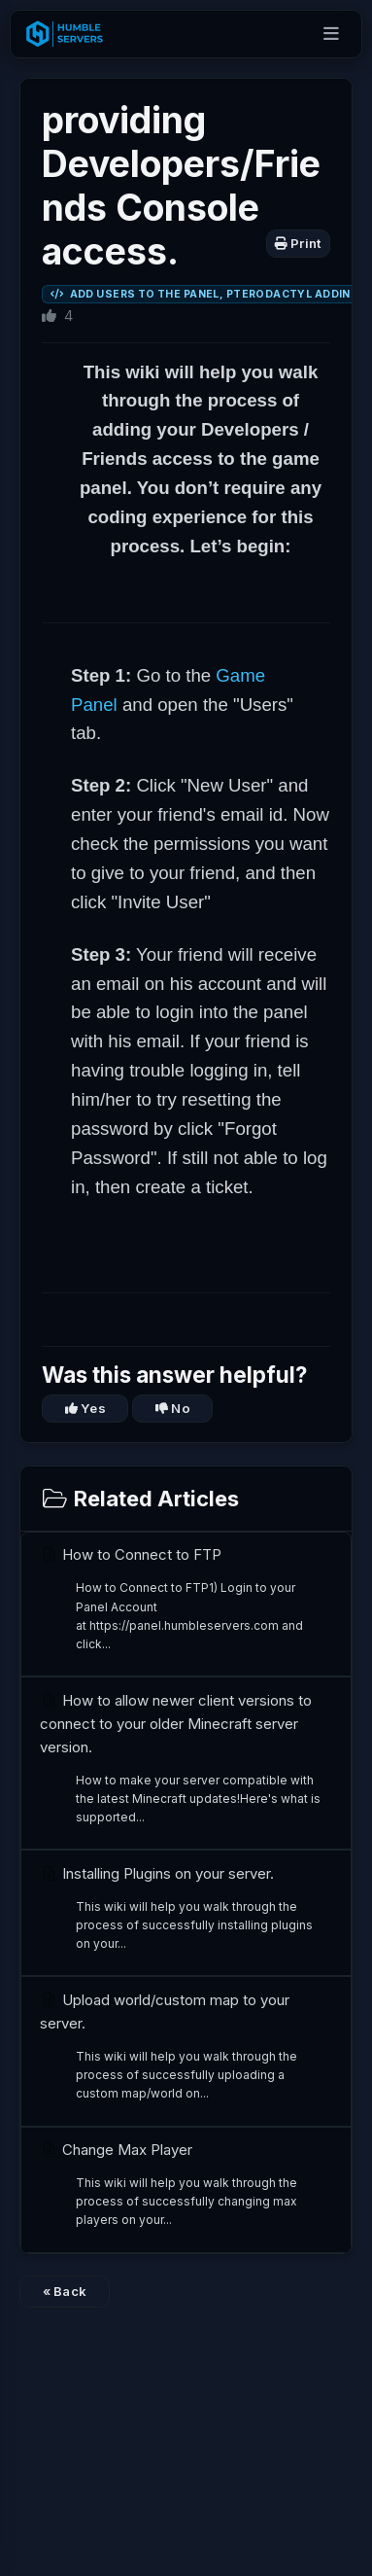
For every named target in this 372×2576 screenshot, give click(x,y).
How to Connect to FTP (180, 1599)
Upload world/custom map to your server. (180, 2047)
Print (298, 243)
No (172, 1408)
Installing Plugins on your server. (180, 1909)
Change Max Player (180, 2185)
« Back (65, 2291)
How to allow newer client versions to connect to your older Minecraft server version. (180, 1759)
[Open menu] (331, 34)
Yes (85, 1408)
